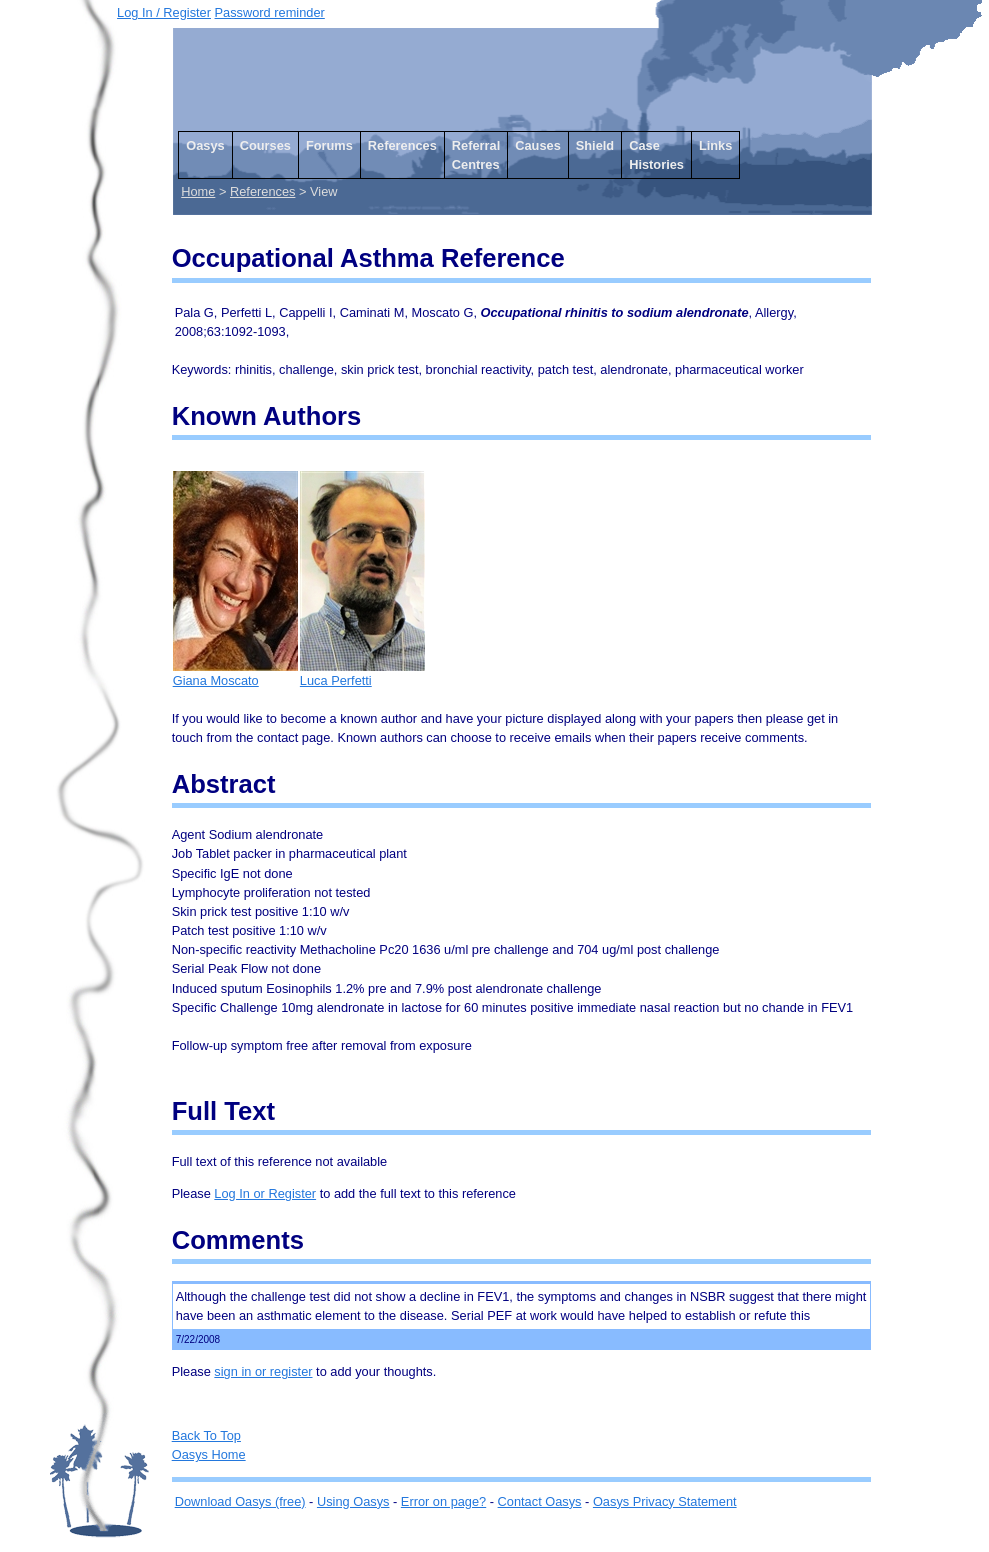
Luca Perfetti (362, 673)
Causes (538, 145)
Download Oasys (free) (240, 1501)
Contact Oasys (540, 1501)
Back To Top (206, 1435)
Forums (329, 145)
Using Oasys (353, 1501)
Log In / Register (164, 12)
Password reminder (270, 12)
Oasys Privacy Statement (665, 1501)
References (402, 145)
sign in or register (263, 1371)
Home (198, 191)
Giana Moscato (235, 673)
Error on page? (443, 1501)
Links (715, 145)
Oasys (205, 145)
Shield (595, 145)
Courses (265, 145)
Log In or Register (265, 1193)
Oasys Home (209, 1454)
